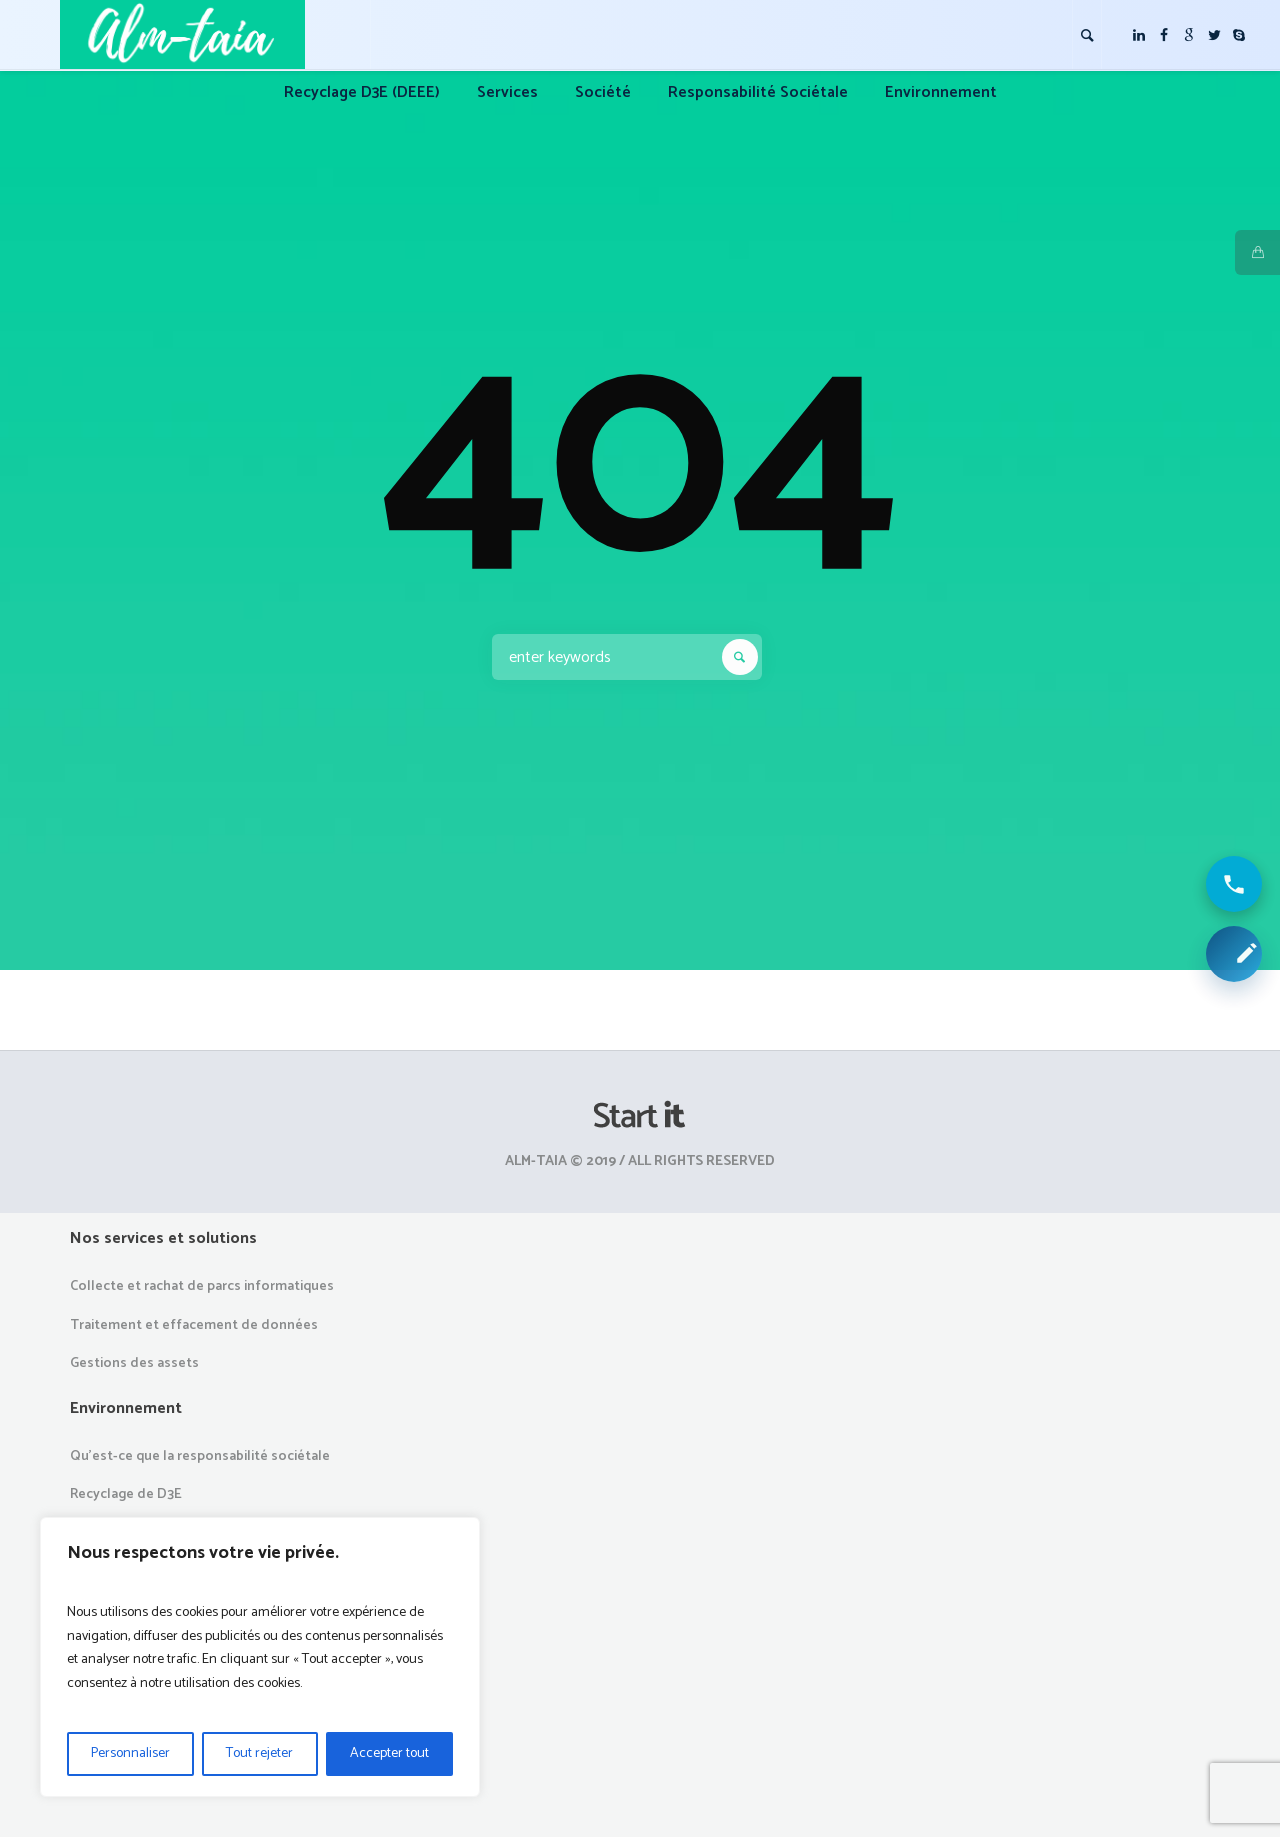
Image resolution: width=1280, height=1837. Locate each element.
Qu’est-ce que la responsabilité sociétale (200, 1456)
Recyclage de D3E (126, 1494)
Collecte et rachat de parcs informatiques (202, 1286)
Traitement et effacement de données (194, 1325)
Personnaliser (130, 1753)
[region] (260, 1657)
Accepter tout (389, 1753)
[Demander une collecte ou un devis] (1234, 954)
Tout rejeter (259, 1753)
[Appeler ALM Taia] (1234, 884)
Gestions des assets (134, 1363)
